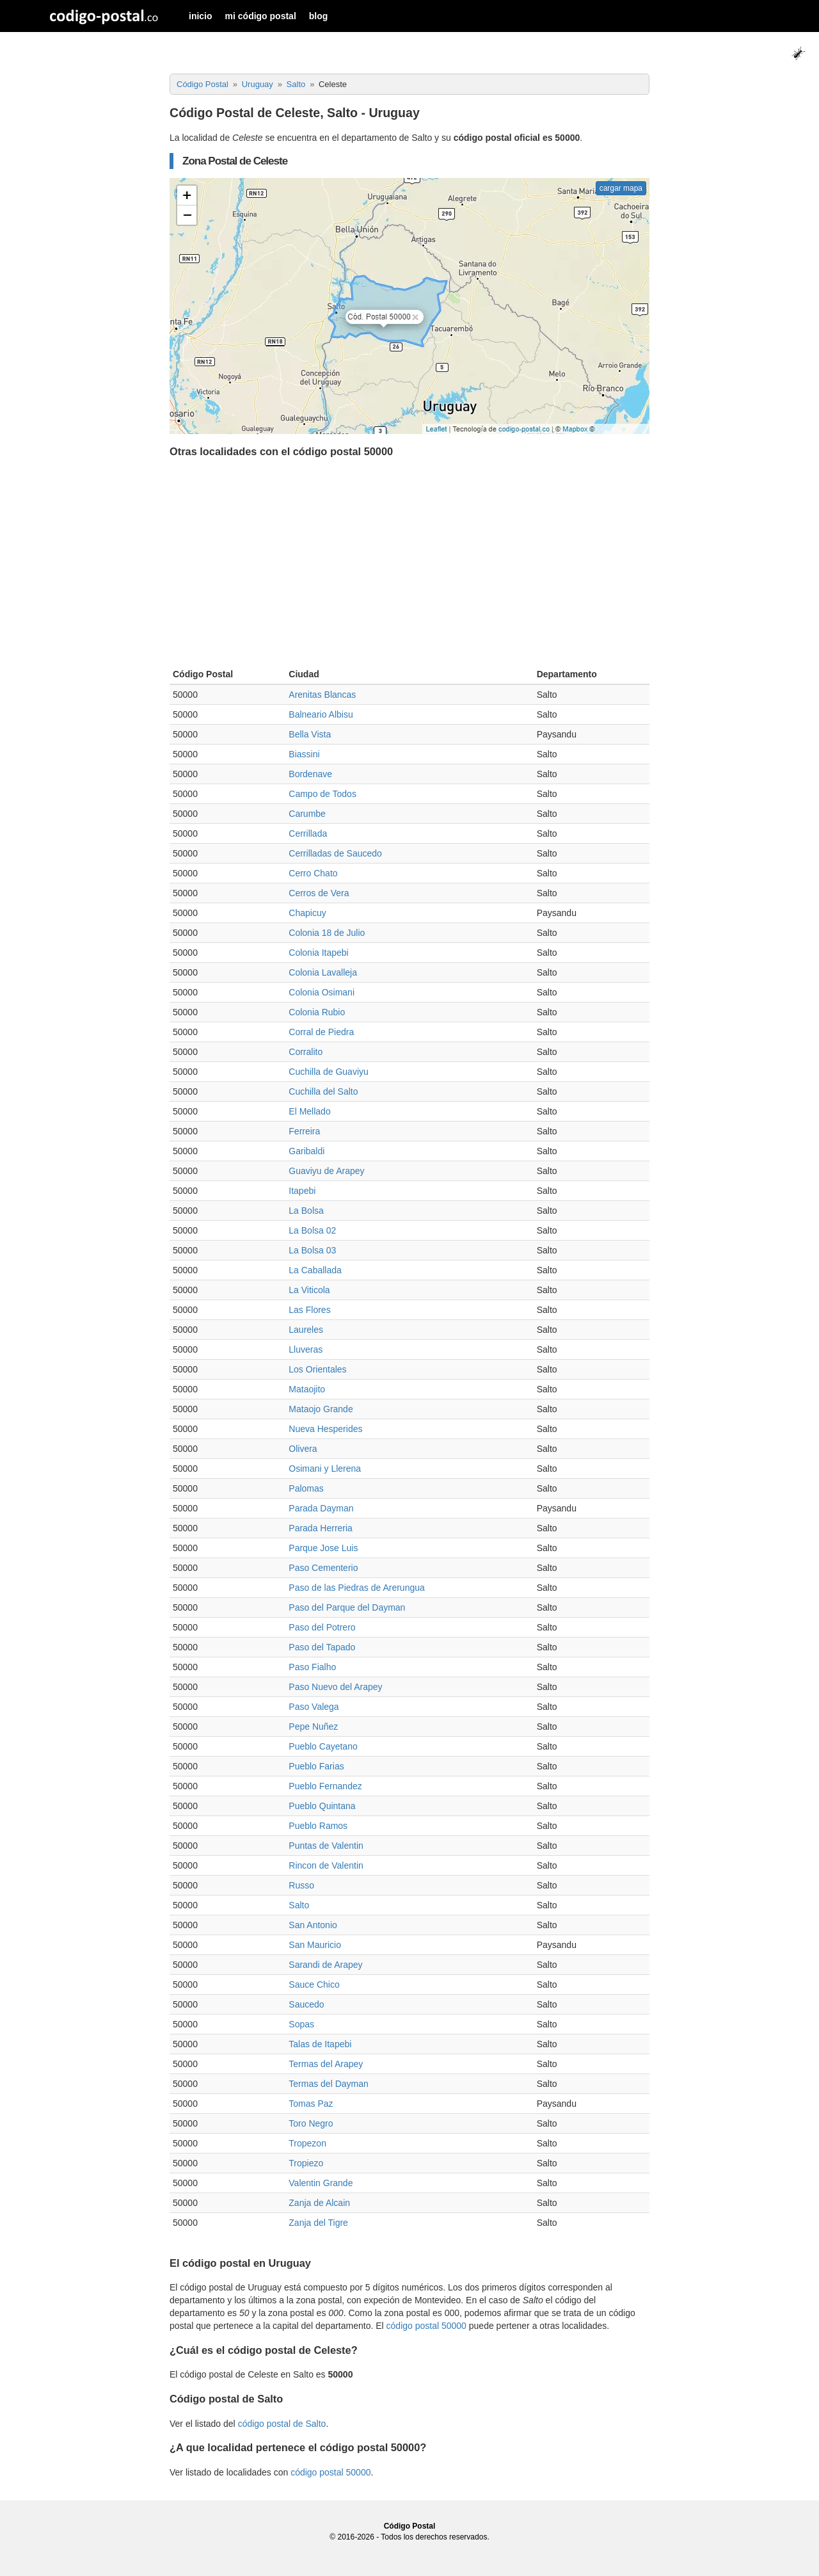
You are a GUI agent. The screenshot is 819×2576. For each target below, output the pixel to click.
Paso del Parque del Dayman (347, 1607)
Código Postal (410, 2526)
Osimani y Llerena (325, 1468)
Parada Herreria (321, 1528)
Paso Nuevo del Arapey (335, 1687)
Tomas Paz (311, 2103)
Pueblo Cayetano (323, 1746)
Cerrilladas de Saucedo (335, 853)
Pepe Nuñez (313, 1726)
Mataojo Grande (321, 1409)
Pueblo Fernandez (325, 1786)
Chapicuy (307, 913)
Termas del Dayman (329, 2084)
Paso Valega (313, 1707)
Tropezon (307, 2143)
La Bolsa (306, 1210)
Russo (301, 1885)
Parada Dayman (321, 1508)
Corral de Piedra (321, 1032)
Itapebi (302, 1191)
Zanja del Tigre (318, 2223)
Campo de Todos (322, 794)
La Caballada (315, 1270)
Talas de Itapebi (320, 2044)
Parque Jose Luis (323, 1548)
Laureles (306, 1329)
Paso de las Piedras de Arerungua (356, 1587)
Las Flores (309, 1310)
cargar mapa (621, 188)
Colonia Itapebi (318, 952)
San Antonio (313, 1925)
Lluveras (305, 1349)
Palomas (306, 1488)
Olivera (303, 1449)
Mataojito (307, 1389)
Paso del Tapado (322, 1647)
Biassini (304, 754)
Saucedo (306, 2004)
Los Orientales (317, 1369)
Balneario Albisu (321, 714)
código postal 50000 (426, 2326)
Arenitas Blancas (322, 694)
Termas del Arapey (326, 2064)
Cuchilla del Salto (323, 1091)
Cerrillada (308, 833)
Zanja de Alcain (319, 2203)
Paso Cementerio (323, 1568)
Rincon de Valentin (326, 1865)
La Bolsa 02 (312, 1230)
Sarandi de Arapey (325, 1965)
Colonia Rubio (317, 1012)
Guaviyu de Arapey (326, 1171)
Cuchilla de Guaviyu (329, 1072)
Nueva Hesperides (325, 1429)
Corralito (305, 1052)
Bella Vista (310, 734)
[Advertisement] (409, 566)
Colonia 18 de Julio (327, 933)
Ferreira (304, 1131)
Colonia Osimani (321, 992)
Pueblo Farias (316, 1766)
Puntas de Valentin (326, 1845)
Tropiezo (306, 2163)
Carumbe (307, 814)
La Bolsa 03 (312, 1250)
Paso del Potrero (322, 1627)
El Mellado (309, 1111)
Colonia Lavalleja (323, 972)
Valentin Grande (321, 2183)
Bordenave (310, 774)
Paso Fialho (312, 1667)
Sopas (301, 2024)
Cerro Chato (313, 873)
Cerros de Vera (319, 893)
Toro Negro (311, 2123)
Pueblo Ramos (318, 1826)
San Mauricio (315, 1945)
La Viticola (309, 1290)
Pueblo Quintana (322, 1806)
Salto (299, 1905)
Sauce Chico (314, 1984)
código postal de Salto (282, 2424)
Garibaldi (306, 1151)
